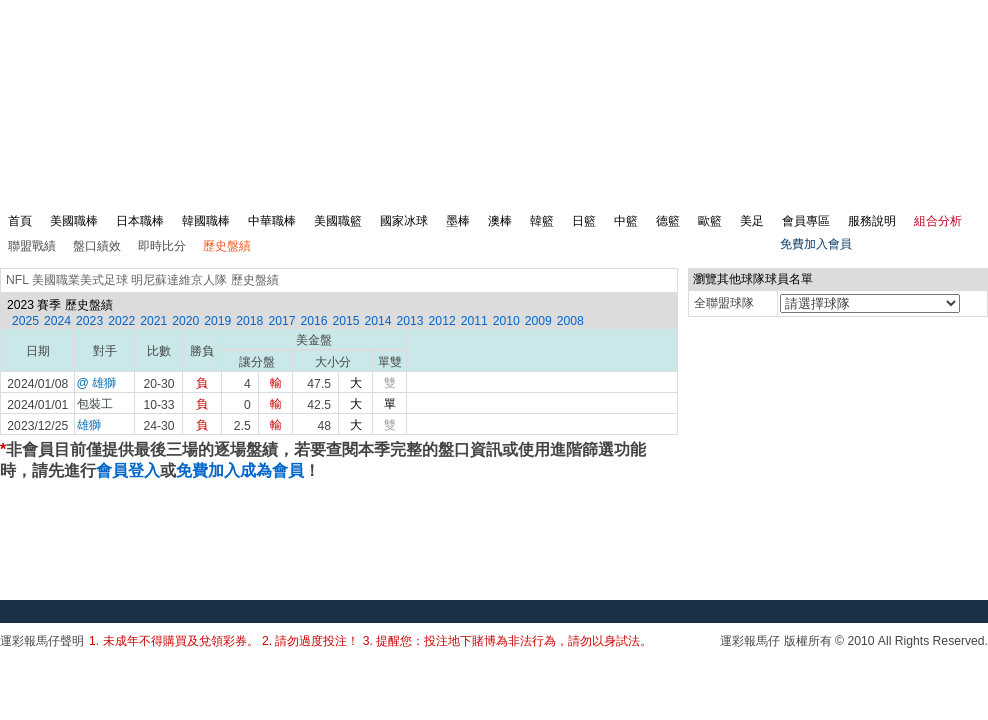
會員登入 (128, 470)
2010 (506, 321)
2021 (153, 321)
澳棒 (500, 221)
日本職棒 (140, 221)
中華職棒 (272, 221)
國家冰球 (404, 221)
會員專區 (806, 221)
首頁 (20, 221)
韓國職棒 (206, 221)
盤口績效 (97, 246)
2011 (474, 321)
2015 (345, 321)
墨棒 (458, 221)
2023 (89, 321)
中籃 (626, 221)
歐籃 (710, 221)
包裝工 (95, 404)
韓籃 (542, 221)
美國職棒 (74, 221)
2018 (249, 321)
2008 (570, 321)
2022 (121, 321)
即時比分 (162, 246)
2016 (313, 321)
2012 (442, 321)
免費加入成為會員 (240, 470)
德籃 (668, 221)
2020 (185, 321)
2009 (538, 321)
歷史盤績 (227, 246)
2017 (281, 321)
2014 (378, 321)
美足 (752, 221)
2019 (217, 321)
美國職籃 (338, 221)
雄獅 (89, 425)
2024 (57, 321)
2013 (410, 321)
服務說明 (872, 221)
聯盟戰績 (32, 246)
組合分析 (938, 221)
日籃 (584, 221)
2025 (25, 321)
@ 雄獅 (97, 383)
